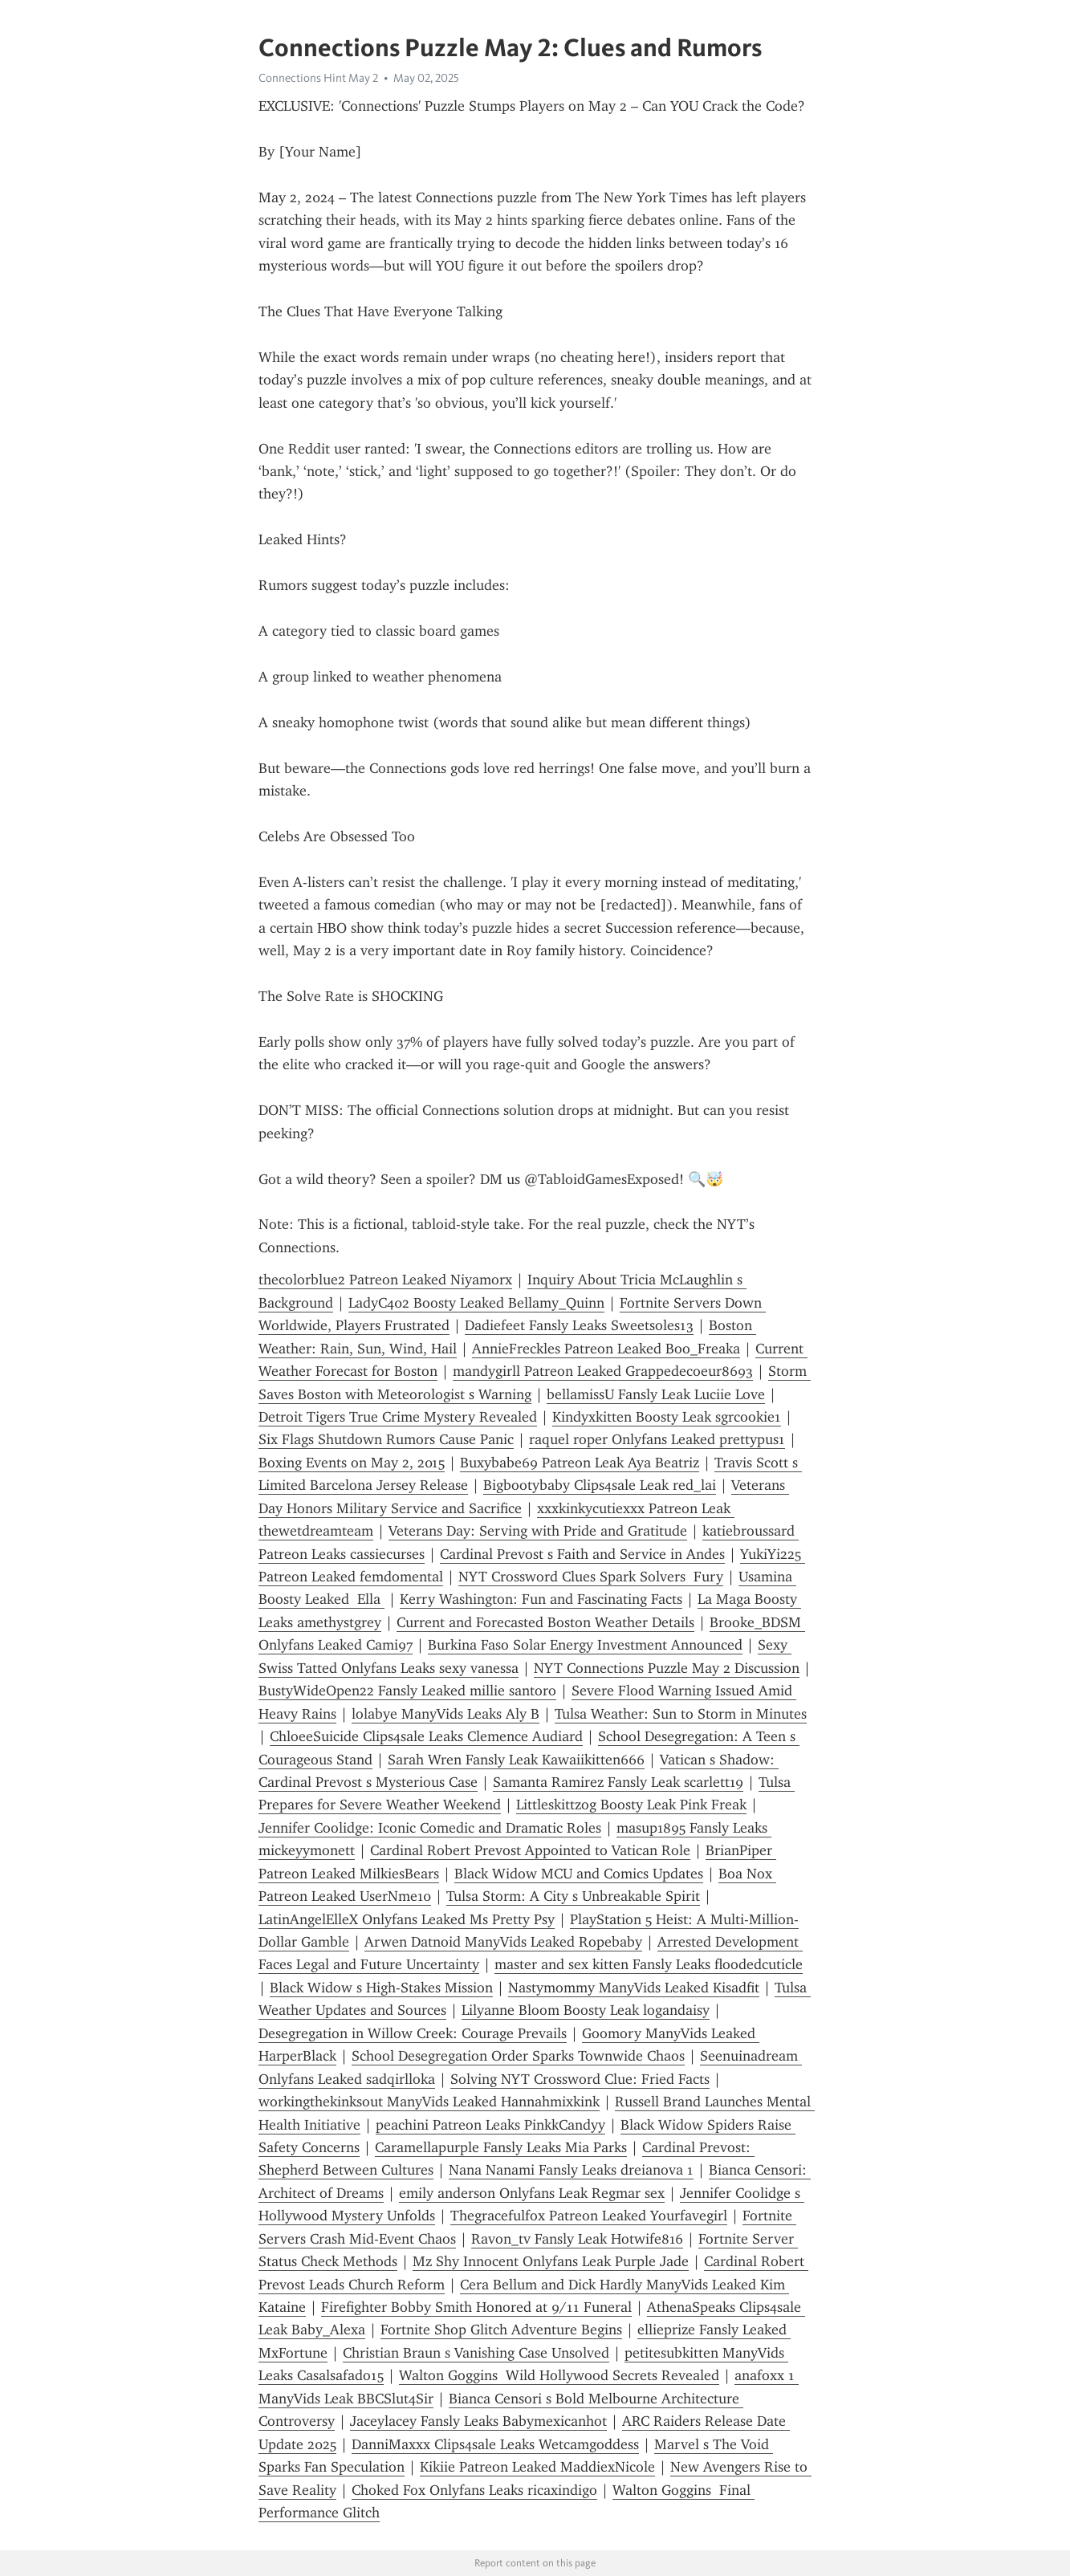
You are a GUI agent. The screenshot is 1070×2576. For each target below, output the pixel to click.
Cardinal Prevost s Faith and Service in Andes (582, 1554)
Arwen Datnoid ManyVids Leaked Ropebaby (503, 1942)
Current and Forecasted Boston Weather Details (545, 1622)
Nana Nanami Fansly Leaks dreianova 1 (571, 2170)
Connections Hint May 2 (318, 78)
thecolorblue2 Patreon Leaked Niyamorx (385, 1279)
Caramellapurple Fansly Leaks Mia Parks (501, 2147)
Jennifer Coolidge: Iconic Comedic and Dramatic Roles (429, 1828)
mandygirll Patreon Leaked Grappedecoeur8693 (603, 1371)
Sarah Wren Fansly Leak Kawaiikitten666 (516, 1759)
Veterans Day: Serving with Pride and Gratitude (538, 1531)
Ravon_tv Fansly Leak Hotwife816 (577, 2239)
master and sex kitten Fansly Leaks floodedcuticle (648, 1964)
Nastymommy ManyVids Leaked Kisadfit (633, 1987)
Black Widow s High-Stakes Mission (381, 1987)
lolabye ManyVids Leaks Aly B (445, 1714)
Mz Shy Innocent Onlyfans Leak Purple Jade (551, 2261)
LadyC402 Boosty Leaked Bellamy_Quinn (476, 1303)
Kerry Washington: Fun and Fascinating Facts (541, 1599)
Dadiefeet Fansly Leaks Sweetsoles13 (579, 1325)
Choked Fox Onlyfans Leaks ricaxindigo (474, 2490)
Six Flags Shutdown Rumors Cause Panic (386, 1439)
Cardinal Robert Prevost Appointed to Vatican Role (530, 1850)
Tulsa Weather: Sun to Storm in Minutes (681, 1714)
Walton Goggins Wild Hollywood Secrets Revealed (559, 2375)
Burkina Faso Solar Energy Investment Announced (585, 1645)
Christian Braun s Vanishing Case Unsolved (476, 2353)
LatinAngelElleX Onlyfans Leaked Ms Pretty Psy (406, 1919)
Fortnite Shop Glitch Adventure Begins (501, 2329)
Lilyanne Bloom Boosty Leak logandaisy (586, 2010)
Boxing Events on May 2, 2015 (351, 1462)
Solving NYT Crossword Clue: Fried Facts (580, 2079)
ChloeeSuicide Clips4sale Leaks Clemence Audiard (426, 1736)
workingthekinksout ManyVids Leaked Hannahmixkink (429, 2101)
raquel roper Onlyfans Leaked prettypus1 (657, 1439)
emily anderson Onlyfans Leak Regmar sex (532, 2193)
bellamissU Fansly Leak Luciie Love (656, 1394)
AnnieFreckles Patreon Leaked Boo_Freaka (606, 1348)
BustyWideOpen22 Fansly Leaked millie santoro (407, 1690)
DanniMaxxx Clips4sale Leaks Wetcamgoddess (495, 2444)
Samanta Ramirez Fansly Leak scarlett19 (618, 1782)
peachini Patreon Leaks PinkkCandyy (490, 2125)
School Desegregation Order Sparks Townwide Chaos (518, 2056)
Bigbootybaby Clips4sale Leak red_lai (599, 1485)
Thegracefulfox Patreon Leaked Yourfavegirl (588, 2215)
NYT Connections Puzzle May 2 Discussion (666, 1668)
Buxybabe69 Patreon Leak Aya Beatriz (579, 1462)
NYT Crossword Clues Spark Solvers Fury (590, 1576)
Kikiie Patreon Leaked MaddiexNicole (537, 2467)
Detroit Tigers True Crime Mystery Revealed (397, 1417)
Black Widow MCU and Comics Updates (578, 1873)
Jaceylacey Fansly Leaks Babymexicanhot (478, 2421)
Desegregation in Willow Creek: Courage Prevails (412, 2033)
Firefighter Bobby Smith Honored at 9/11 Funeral (476, 2307)
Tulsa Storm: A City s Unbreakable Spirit (573, 1896)
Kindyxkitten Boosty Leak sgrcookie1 (666, 1417)
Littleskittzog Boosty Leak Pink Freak (631, 1804)
